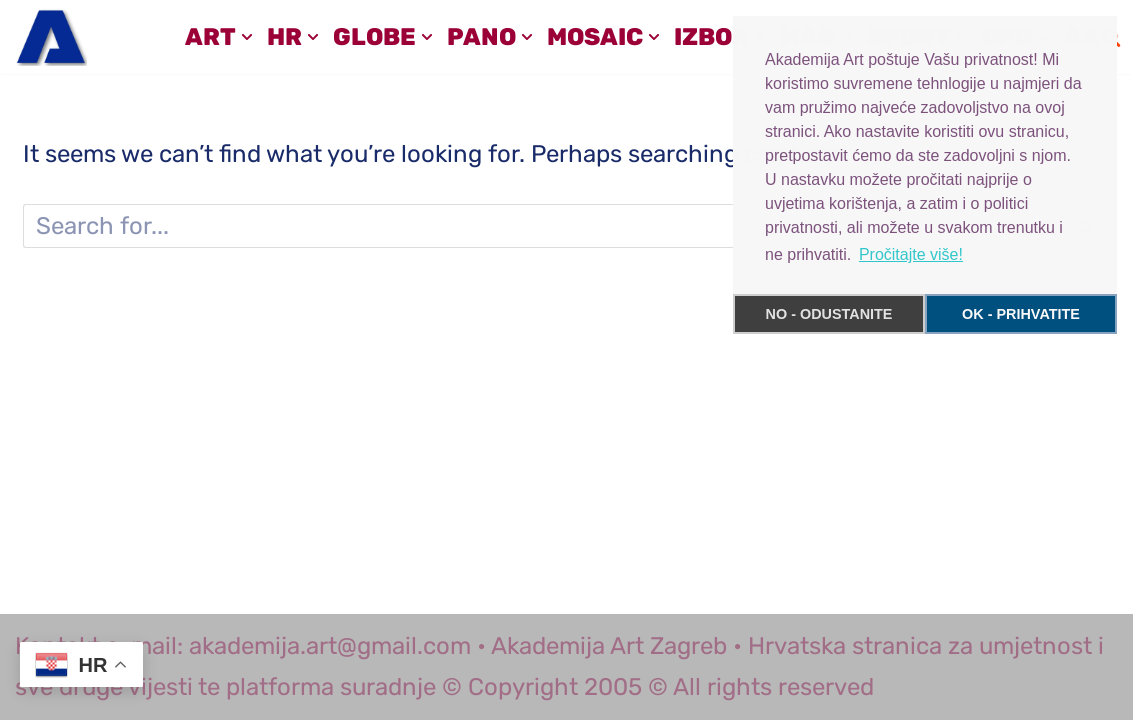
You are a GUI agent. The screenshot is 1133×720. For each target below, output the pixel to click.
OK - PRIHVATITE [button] (1021, 314)
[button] (247, 37)
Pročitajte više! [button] (911, 254)
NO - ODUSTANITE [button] (829, 314)
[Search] (543, 226)
